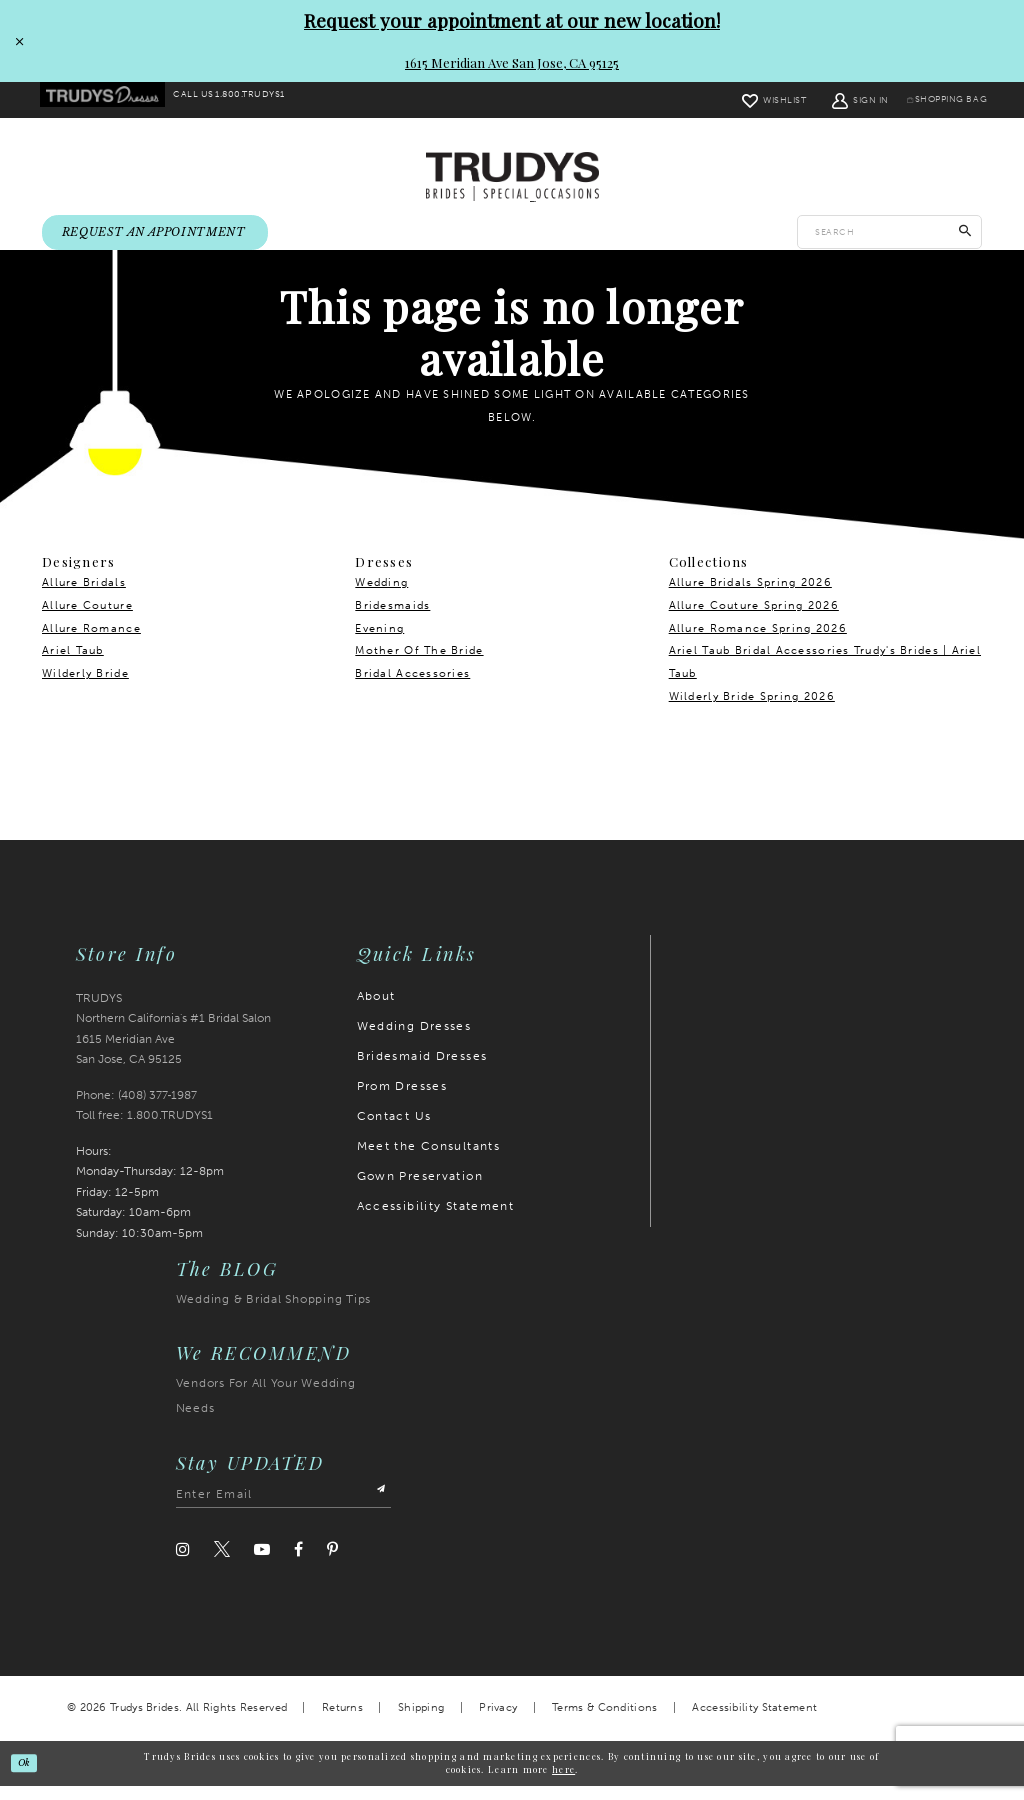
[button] (831, 100)
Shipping (421, 1721)
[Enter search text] (889, 234)
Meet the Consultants (429, 1160)
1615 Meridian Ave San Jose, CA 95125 (512, 62)
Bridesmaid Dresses (422, 1070)
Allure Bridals (84, 596)
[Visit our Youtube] (262, 1563)
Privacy (498, 1721)
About (376, 1010)
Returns (342, 1721)
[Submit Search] (965, 234)
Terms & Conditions (604, 1721)
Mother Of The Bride (419, 664)
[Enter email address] (283, 1508)
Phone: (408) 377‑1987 (137, 1109)
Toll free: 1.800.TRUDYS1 (144, 1129)
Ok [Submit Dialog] (31, 1776)
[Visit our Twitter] (222, 1564)
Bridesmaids (392, 619)
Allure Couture (87, 619)
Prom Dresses (402, 1100)
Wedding (381, 596)
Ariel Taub (73, 664)
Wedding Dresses (414, 1040)
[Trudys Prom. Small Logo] (111, 101)
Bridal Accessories (412, 687)
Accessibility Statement (436, 1220)
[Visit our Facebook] (298, 1563)
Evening (379, 642)
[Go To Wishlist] (745, 100)
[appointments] (155, 234)
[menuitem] (111, 101)
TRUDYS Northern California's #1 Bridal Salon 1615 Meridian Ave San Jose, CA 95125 (173, 1043)
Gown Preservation (420, 1190)
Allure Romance (91, 642)
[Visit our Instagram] (183, 1563)
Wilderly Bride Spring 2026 (752, 710)
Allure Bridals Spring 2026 (750, 596)
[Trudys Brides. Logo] (512, 177)
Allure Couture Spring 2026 (754, 619)
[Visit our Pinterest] (332, 1563)
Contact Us (394, 1130)
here (563, 1783)
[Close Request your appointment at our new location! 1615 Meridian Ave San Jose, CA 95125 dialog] (17, 41)
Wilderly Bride (85, 687)
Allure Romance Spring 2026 (758, 642)
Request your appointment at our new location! (512, 20)
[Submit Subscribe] (376, 1508)
